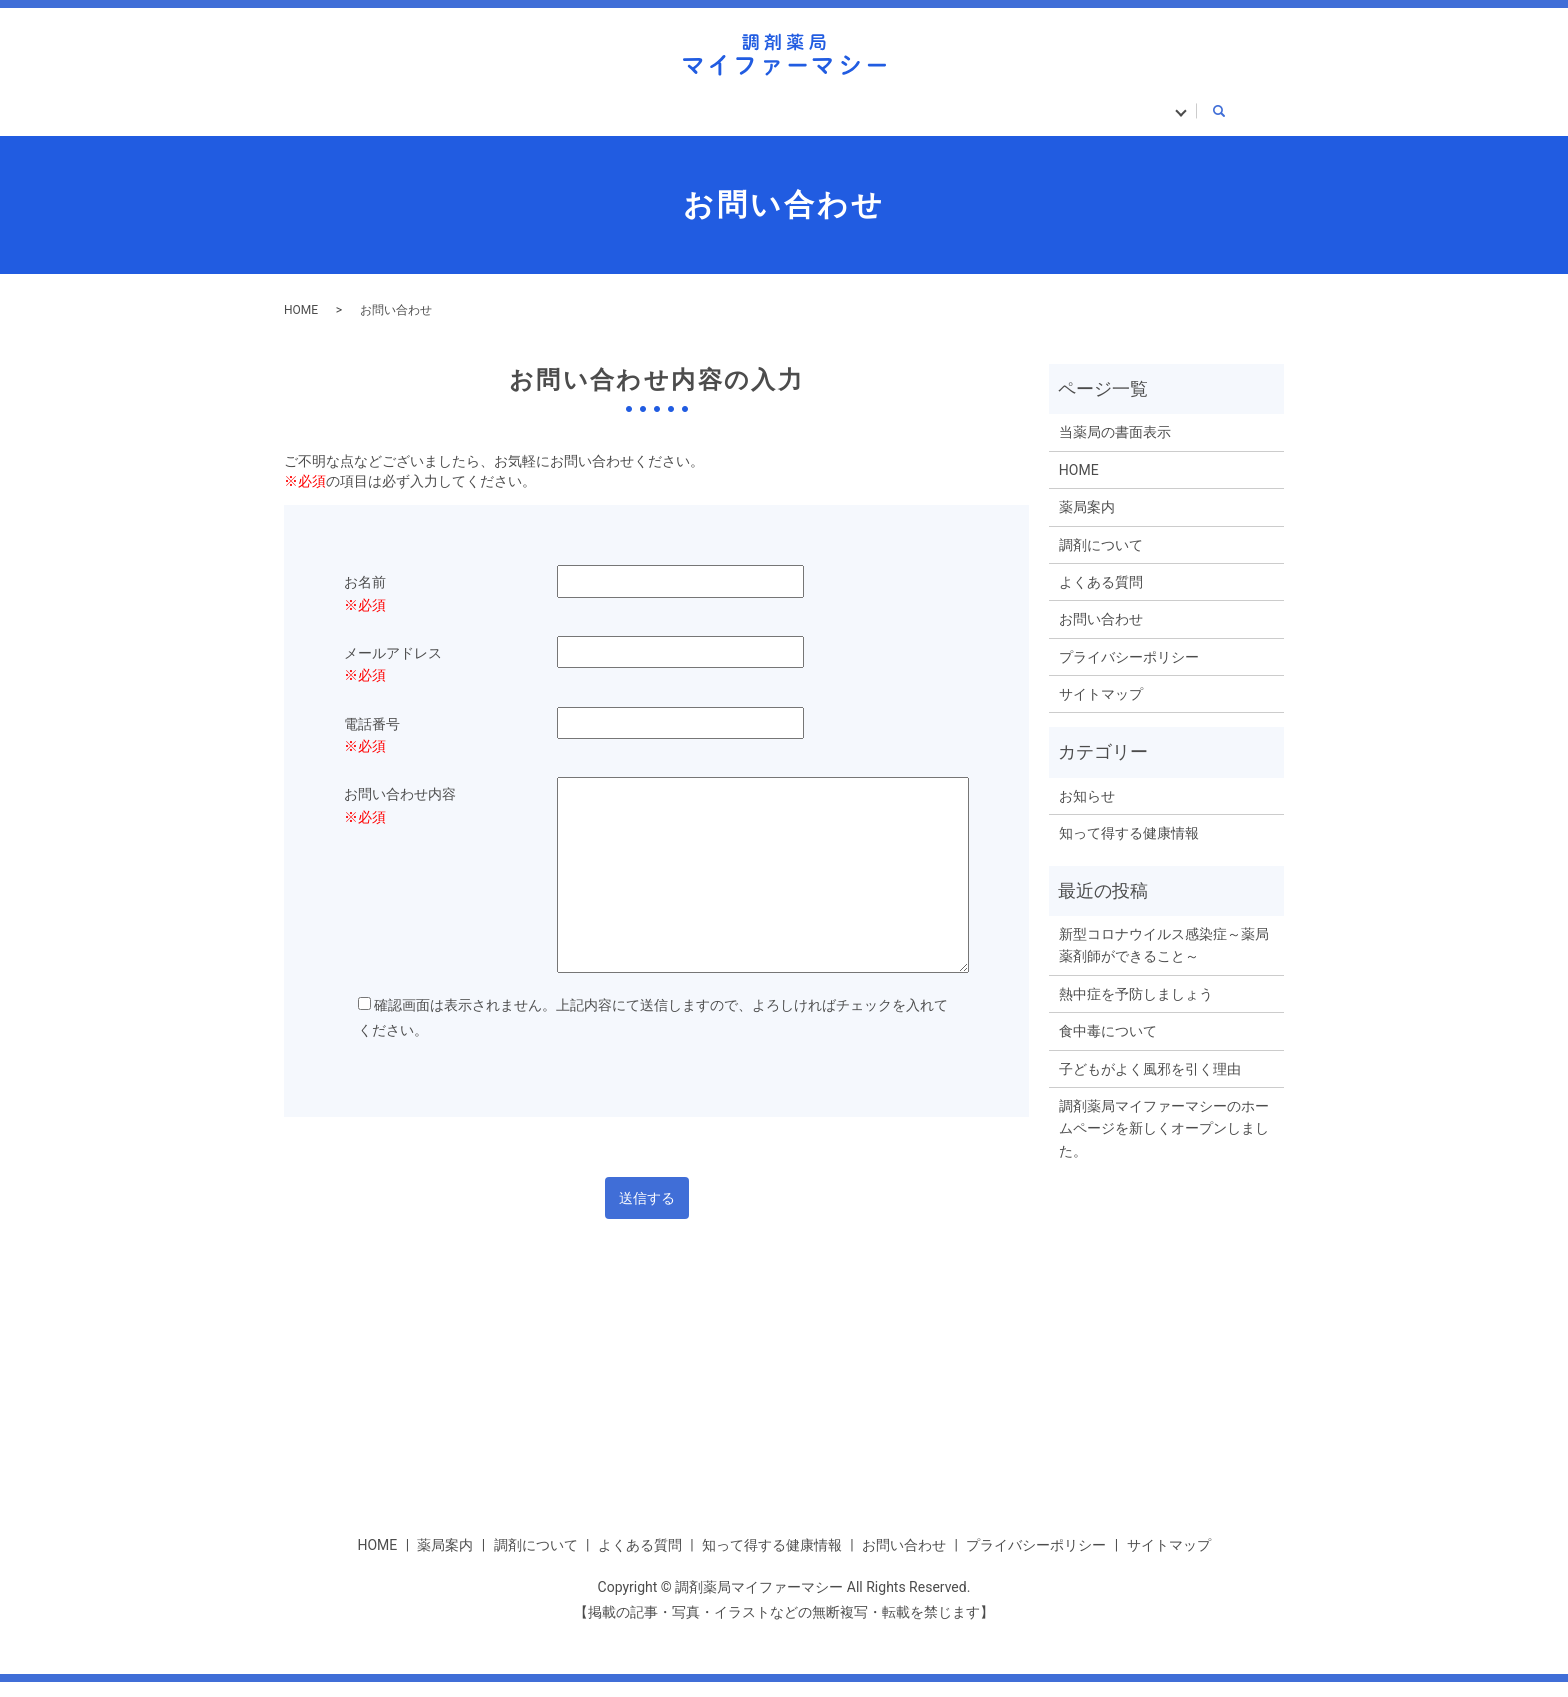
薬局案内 (467, 118)
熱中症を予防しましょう (1136, 1009)
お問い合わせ (1101, 635)
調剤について (597, 118)
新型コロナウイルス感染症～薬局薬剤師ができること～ (1164, 960)
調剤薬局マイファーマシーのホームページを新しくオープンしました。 (1164, 1143)
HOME (362, 118)
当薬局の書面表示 (1116, 118)
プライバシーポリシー (1129, 672)
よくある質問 (744, 118)
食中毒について (1108, 1047)
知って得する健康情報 (922, 118)
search (1225, 119)
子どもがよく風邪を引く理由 (1150, 1084)
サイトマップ (1101, 709)
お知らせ (1087, 811)
